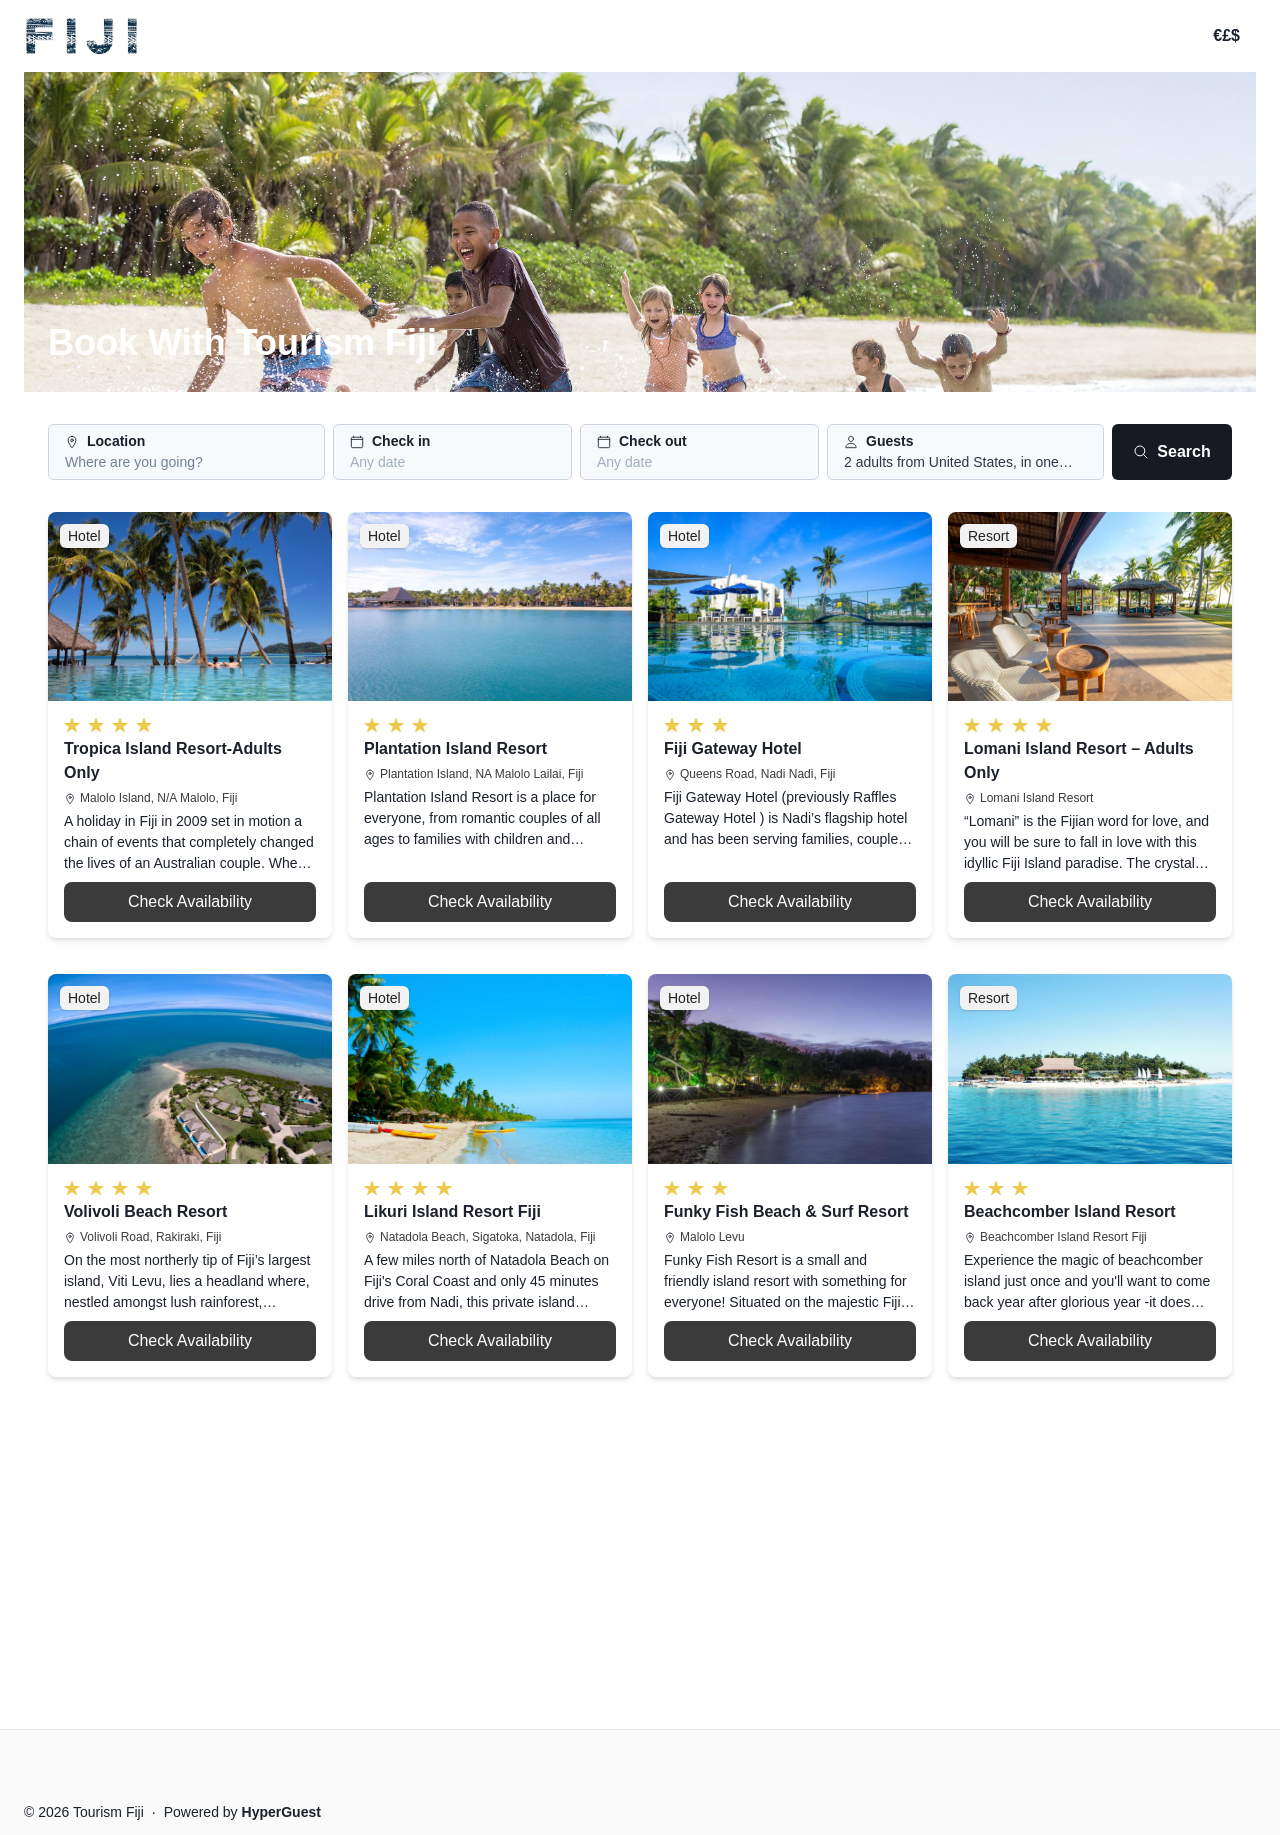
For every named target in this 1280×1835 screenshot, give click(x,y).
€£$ (1226, 35)
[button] (186, 452)
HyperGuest (281, 1812)
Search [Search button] (1171, 451)
